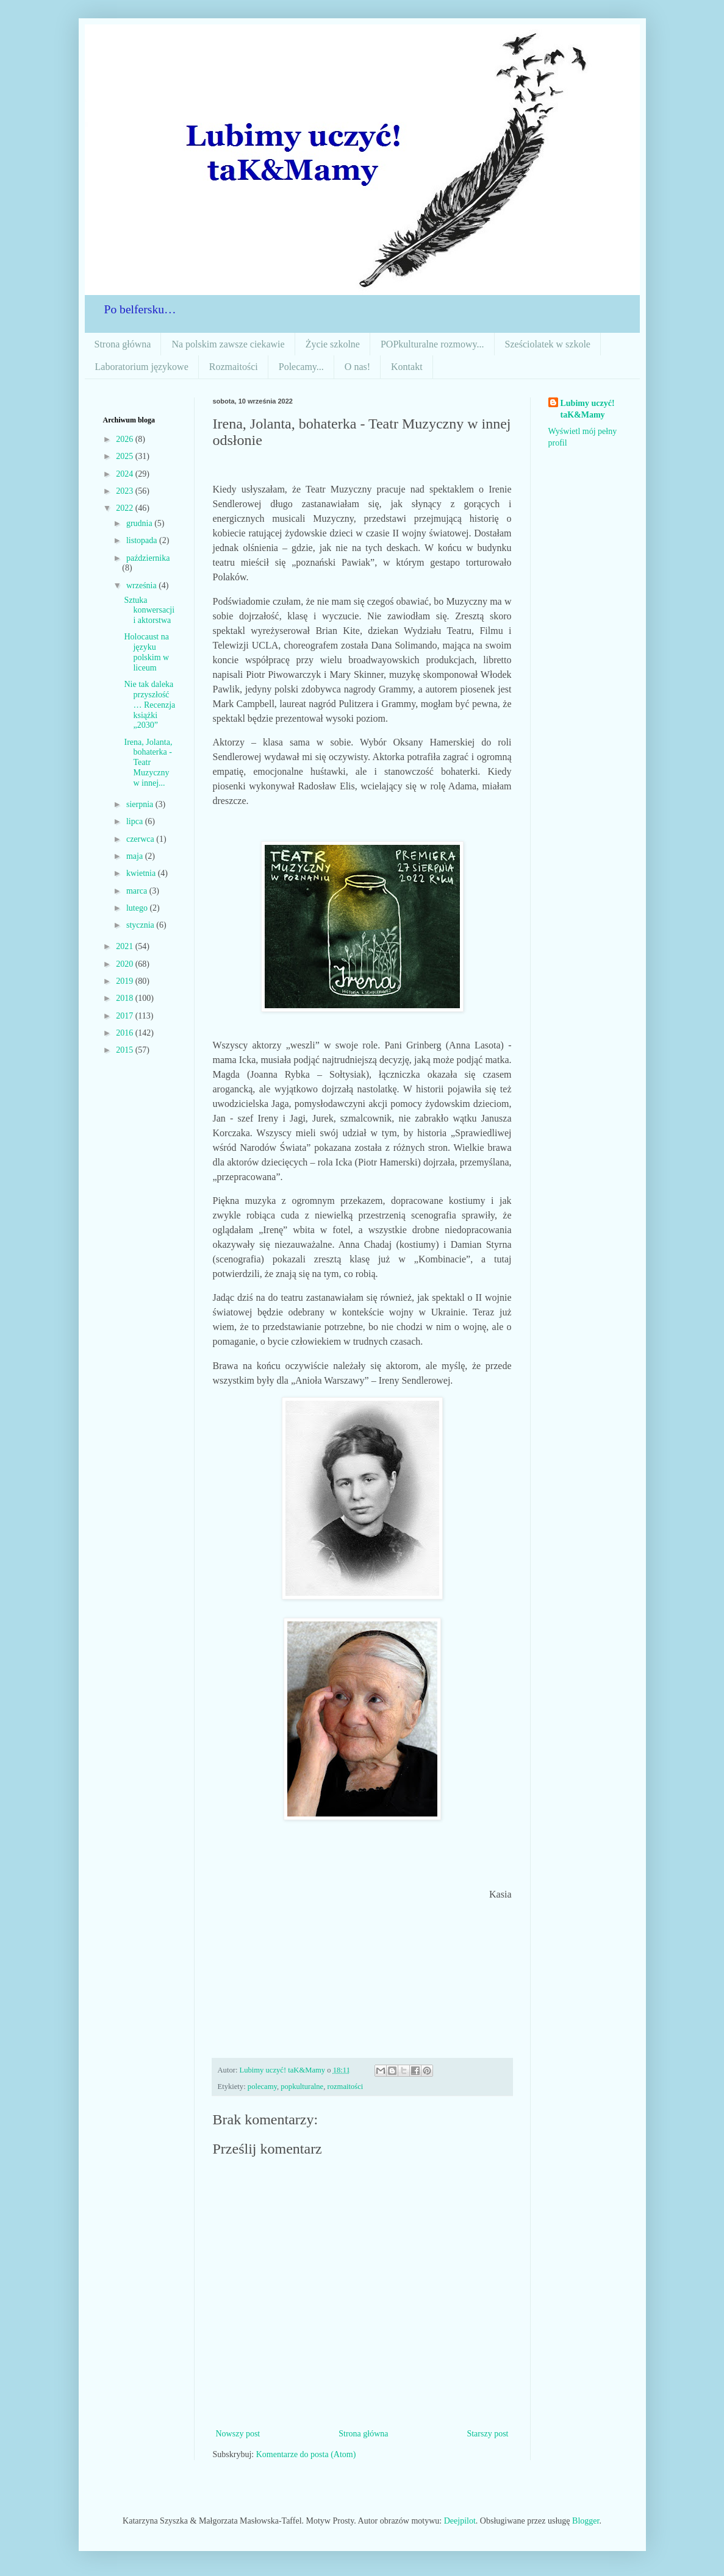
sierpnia (141, 804)
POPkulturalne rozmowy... (432, 344)
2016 (125, 1032)
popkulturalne (302, 2086)
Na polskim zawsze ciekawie (227, 344)
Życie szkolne (333, 344)
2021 (125, 946)
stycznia (141, 925)
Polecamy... (301, 366)
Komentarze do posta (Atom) (306, 2454)
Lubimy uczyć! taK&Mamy (588, 409)
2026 (125, 439)
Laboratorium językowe (141, 366)
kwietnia (142, 873)
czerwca (141, 839)
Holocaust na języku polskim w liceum (146, 652)
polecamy (262, 2086)
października (148, 558)
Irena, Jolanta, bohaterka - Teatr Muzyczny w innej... (148, 763)
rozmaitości (346, 2086)
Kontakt (407, 366)
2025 (125, 456)
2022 (125, 508)
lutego (138, 908)
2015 (125, 1050)
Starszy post (487, 2433)
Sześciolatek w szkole (547, 344)
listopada (142, 540)
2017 (125, 1015)
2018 (125, 998)
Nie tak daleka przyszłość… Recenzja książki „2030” (149, 705)
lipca (135, 821)
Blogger (585, 2520)
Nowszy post (238, 2433)
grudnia (140, 523)
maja (135, 856)
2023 (125, 491)
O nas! (357, 366)
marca (137, 890)
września (142, 585)
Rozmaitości (233, 366)
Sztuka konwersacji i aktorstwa (149, 610)
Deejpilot (460, 2520)
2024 (125, 474)
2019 (125, 981)
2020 (125, 964)
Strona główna (123, 344)
